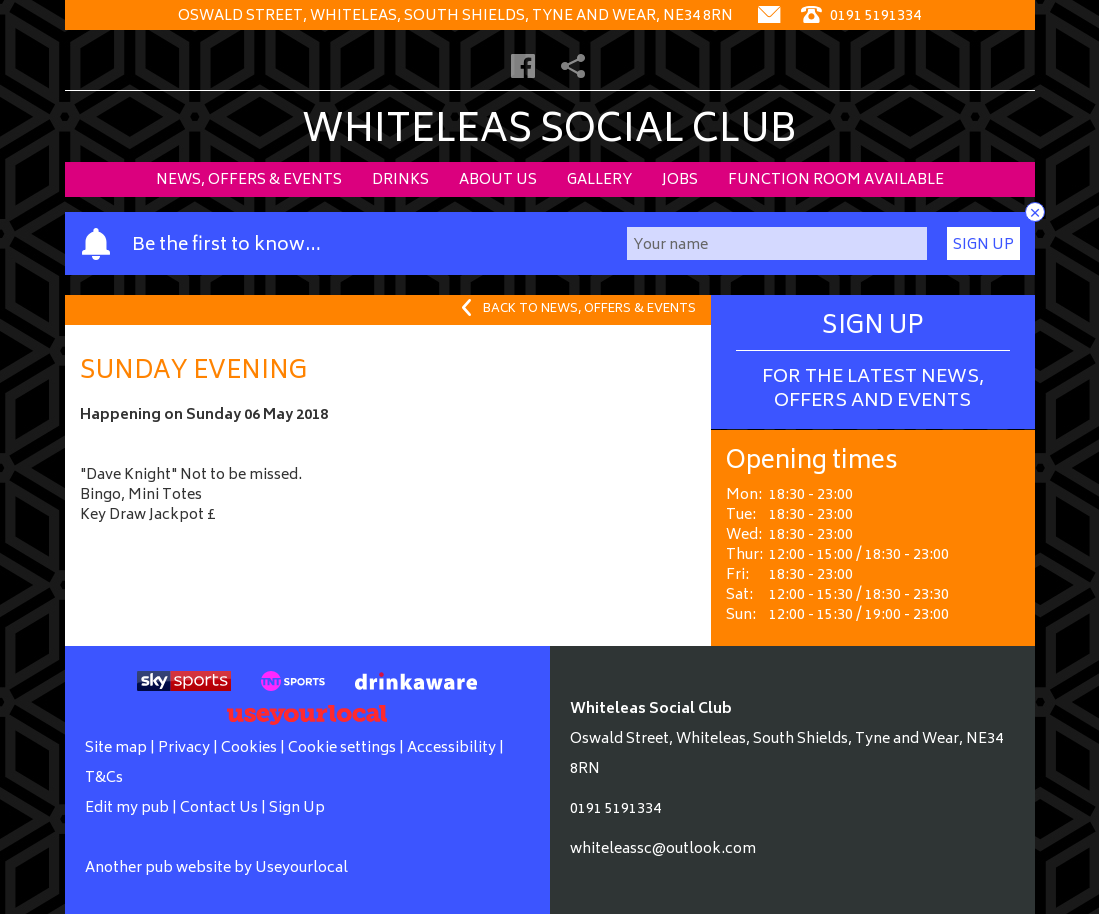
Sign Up (983, 245)
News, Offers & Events (249, 180)
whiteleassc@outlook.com (663, 849)
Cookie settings (342, 748)
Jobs (680, 180)
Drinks (400, 180)
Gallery (599, 180)
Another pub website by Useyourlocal (216, 868)
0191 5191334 (615, 809)
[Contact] (769, 16)
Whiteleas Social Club (549, 132)
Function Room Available (836, 180)
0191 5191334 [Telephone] (861, 16)
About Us (498, 180)
